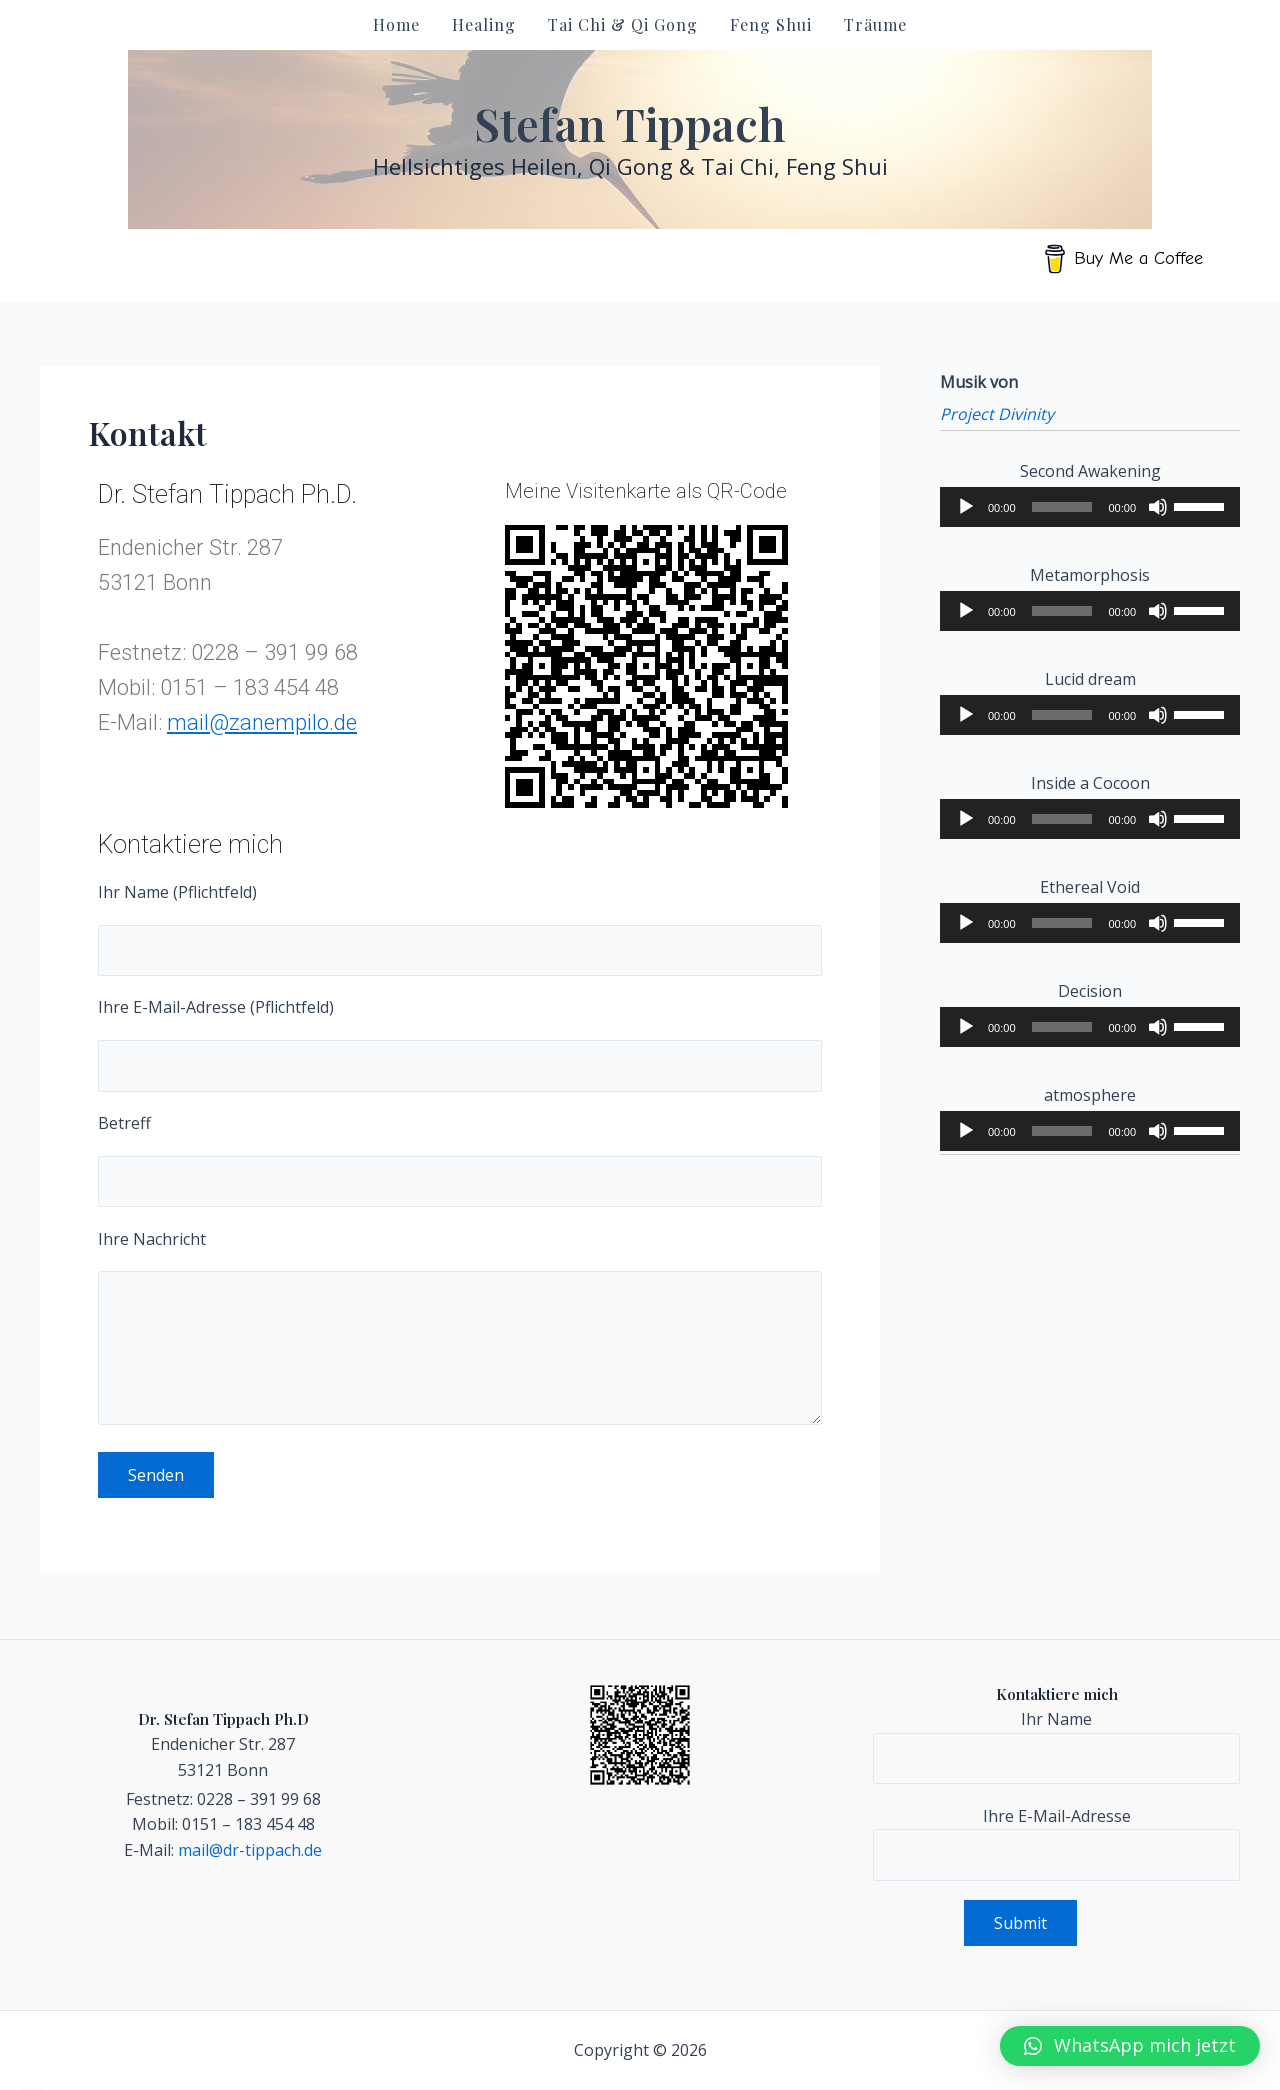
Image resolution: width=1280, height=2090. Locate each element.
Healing (484, 24)
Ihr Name (1056, 1746)
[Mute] (1158, 507)
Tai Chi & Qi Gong (623, 24)
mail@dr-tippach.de (250, 1850)
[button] (1130, 2046)
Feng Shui (771, 24)
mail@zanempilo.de (262, 722)
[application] (1090, 507)
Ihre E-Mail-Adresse (1056, 1843)
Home (396, 24)
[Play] (966, 507)
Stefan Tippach (630, 123)
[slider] (1062, 507)
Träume (875, 24)
